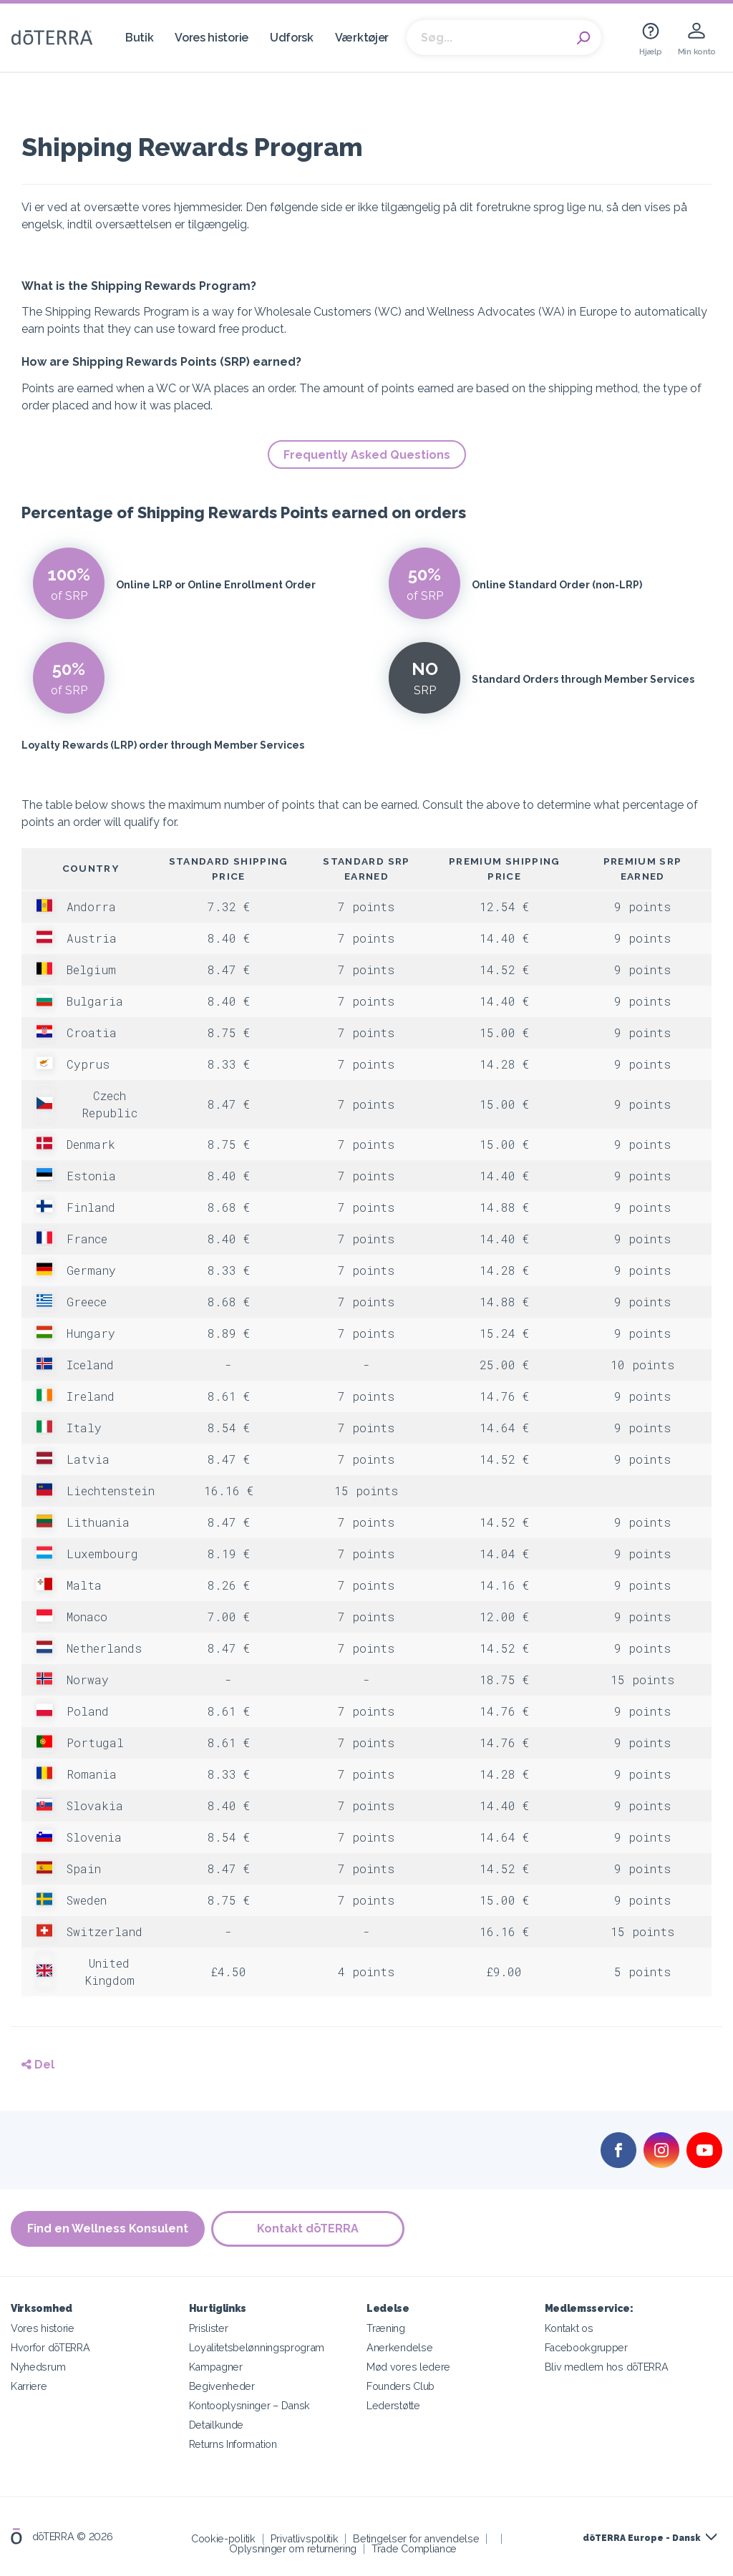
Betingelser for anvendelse (416, 2538)
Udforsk (292, 37)
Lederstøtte (393, 2405)
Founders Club (400, 2386)
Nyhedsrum (38, 2367)
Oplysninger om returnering (292, 2548)
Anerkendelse (399, 2347)
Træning (385, 2328)
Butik (139, 37)
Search (583, 38)
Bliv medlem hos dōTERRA (607, 2367)
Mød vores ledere (408, 2367)
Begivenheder (222, 2386)
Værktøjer (362, 37)
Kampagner (216, 2367)
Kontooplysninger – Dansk (250, 2405)
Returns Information (233, 2444)
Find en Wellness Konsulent (107, 2229)
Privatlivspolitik (305, 2538)
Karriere (29, 2386)
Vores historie (211, 37)
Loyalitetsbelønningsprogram (257, 2347)
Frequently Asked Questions (366, 455)
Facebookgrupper (586, 2347)
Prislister (208, 2328)
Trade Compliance (414, 2548)
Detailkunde (216, 2425)
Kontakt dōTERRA (308, 2229)
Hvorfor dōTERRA (50, 2347)
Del (37, 2064)
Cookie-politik (223, 2538)
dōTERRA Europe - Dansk (641, 2538)
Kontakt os (569, 2328)
